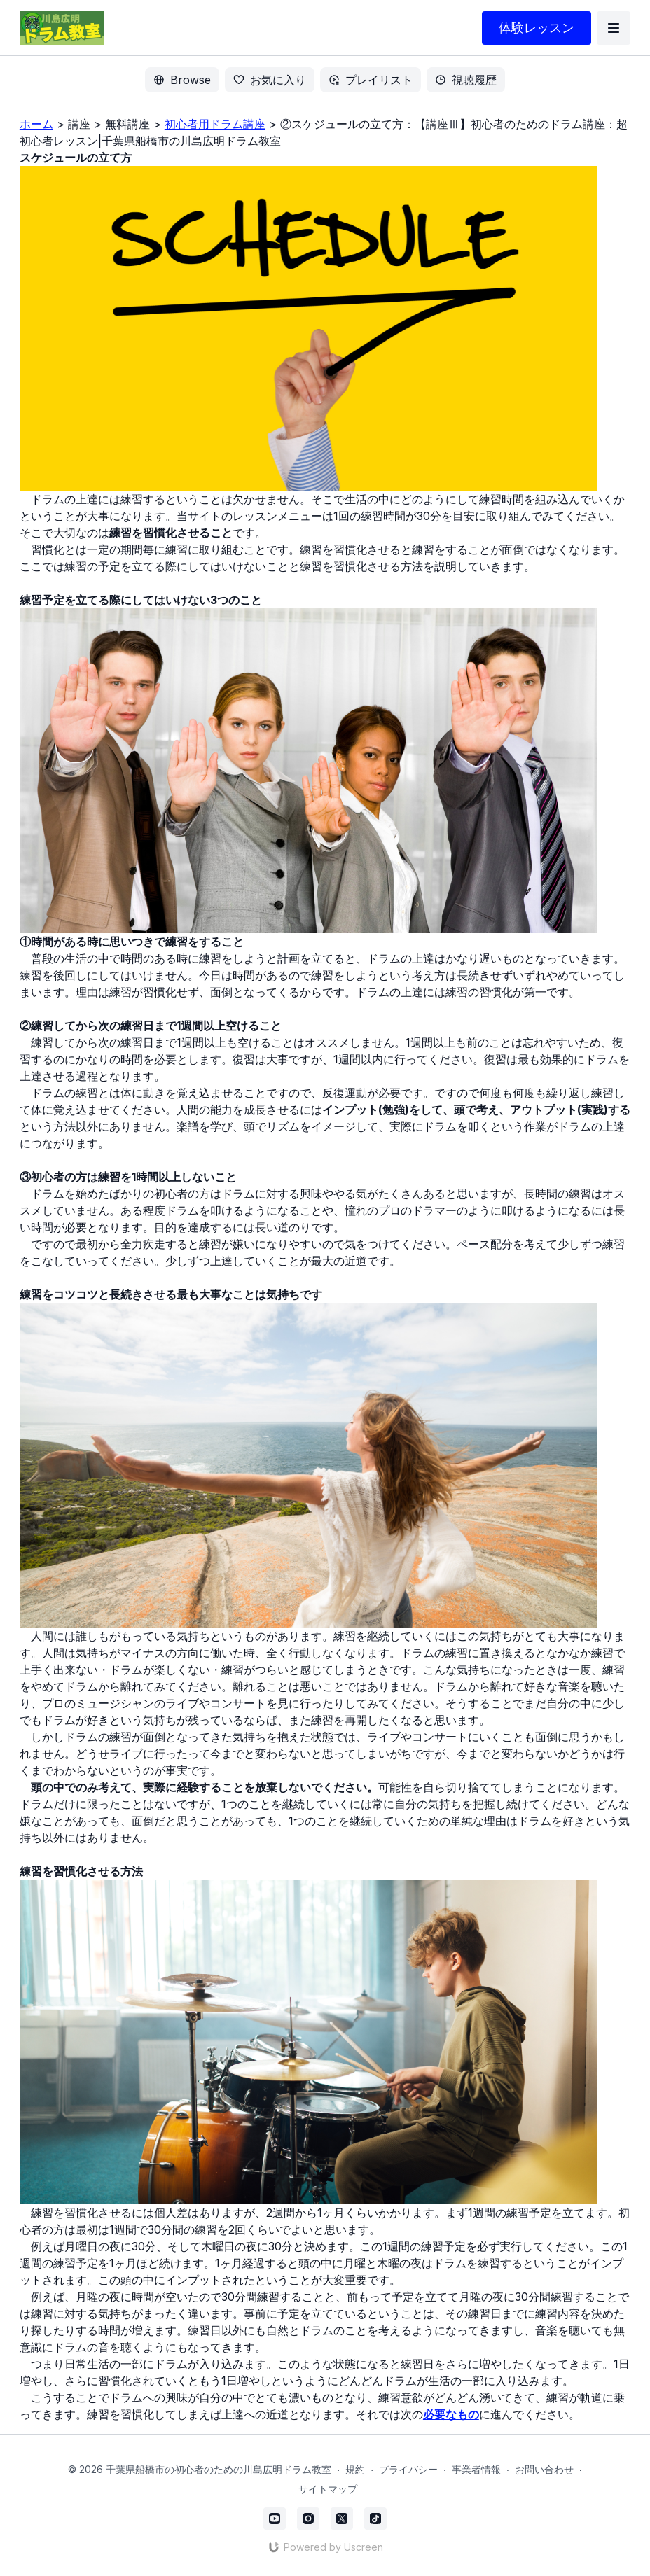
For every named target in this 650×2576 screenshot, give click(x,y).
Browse (182, 80)
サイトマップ (327, 2489)
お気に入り (269, 80)
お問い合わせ (544, 2469)
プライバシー (408, 2469)
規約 (355, 2469)
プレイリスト (371, 80)
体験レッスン (536, 27)
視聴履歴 (466, 80)
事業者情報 (476, 2469)
